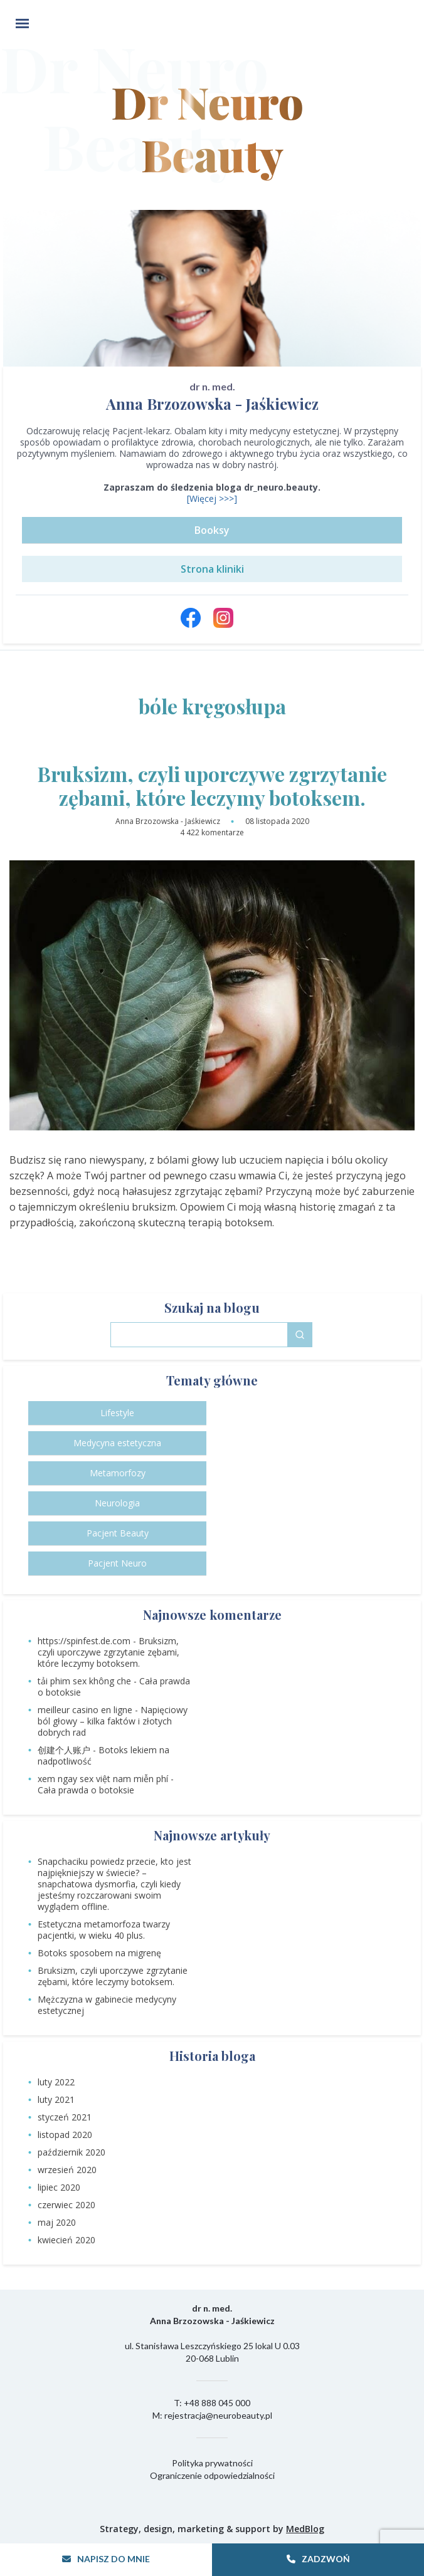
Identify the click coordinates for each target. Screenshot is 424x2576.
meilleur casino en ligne (85, 1710)
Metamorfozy (118, 1473)
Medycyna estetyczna (117, 1443)
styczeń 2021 (65, 2117)
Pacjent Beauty (118, 1533)
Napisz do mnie (106, 2558)
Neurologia (117, 1503)
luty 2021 (56, 2099)
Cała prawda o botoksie (86, 1790)
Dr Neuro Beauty (212, 96)
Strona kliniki (212, 569)
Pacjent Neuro (117, 1563)
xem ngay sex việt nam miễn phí (103, 1779)
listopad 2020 (65, 2135)
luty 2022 (56, 2082)
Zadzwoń (318, 2558)
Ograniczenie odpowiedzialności (212, 2475)
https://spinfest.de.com (84, 1641)
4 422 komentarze (212, 832)
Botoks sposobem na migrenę (99, 1953)
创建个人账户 (64, 1750)
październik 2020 (71, 2152)
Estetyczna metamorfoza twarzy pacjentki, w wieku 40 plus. (104, 1929)
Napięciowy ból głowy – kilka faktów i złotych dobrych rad (113, 1721)
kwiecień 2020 (66, 2240)
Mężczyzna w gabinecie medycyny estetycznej (107, 2004)
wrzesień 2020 (67, 2170)
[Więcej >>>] (212, 498)
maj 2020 (57, 2222)
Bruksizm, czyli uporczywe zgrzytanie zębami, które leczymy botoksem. (212, 786)
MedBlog (305, 2529)
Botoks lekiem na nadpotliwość (103, 1755)
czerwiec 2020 (66, 2205)
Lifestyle (117, 1413)
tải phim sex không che (84, 1681)
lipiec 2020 (59, 2187)
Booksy (212, 530)
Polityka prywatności (212, 2463)
